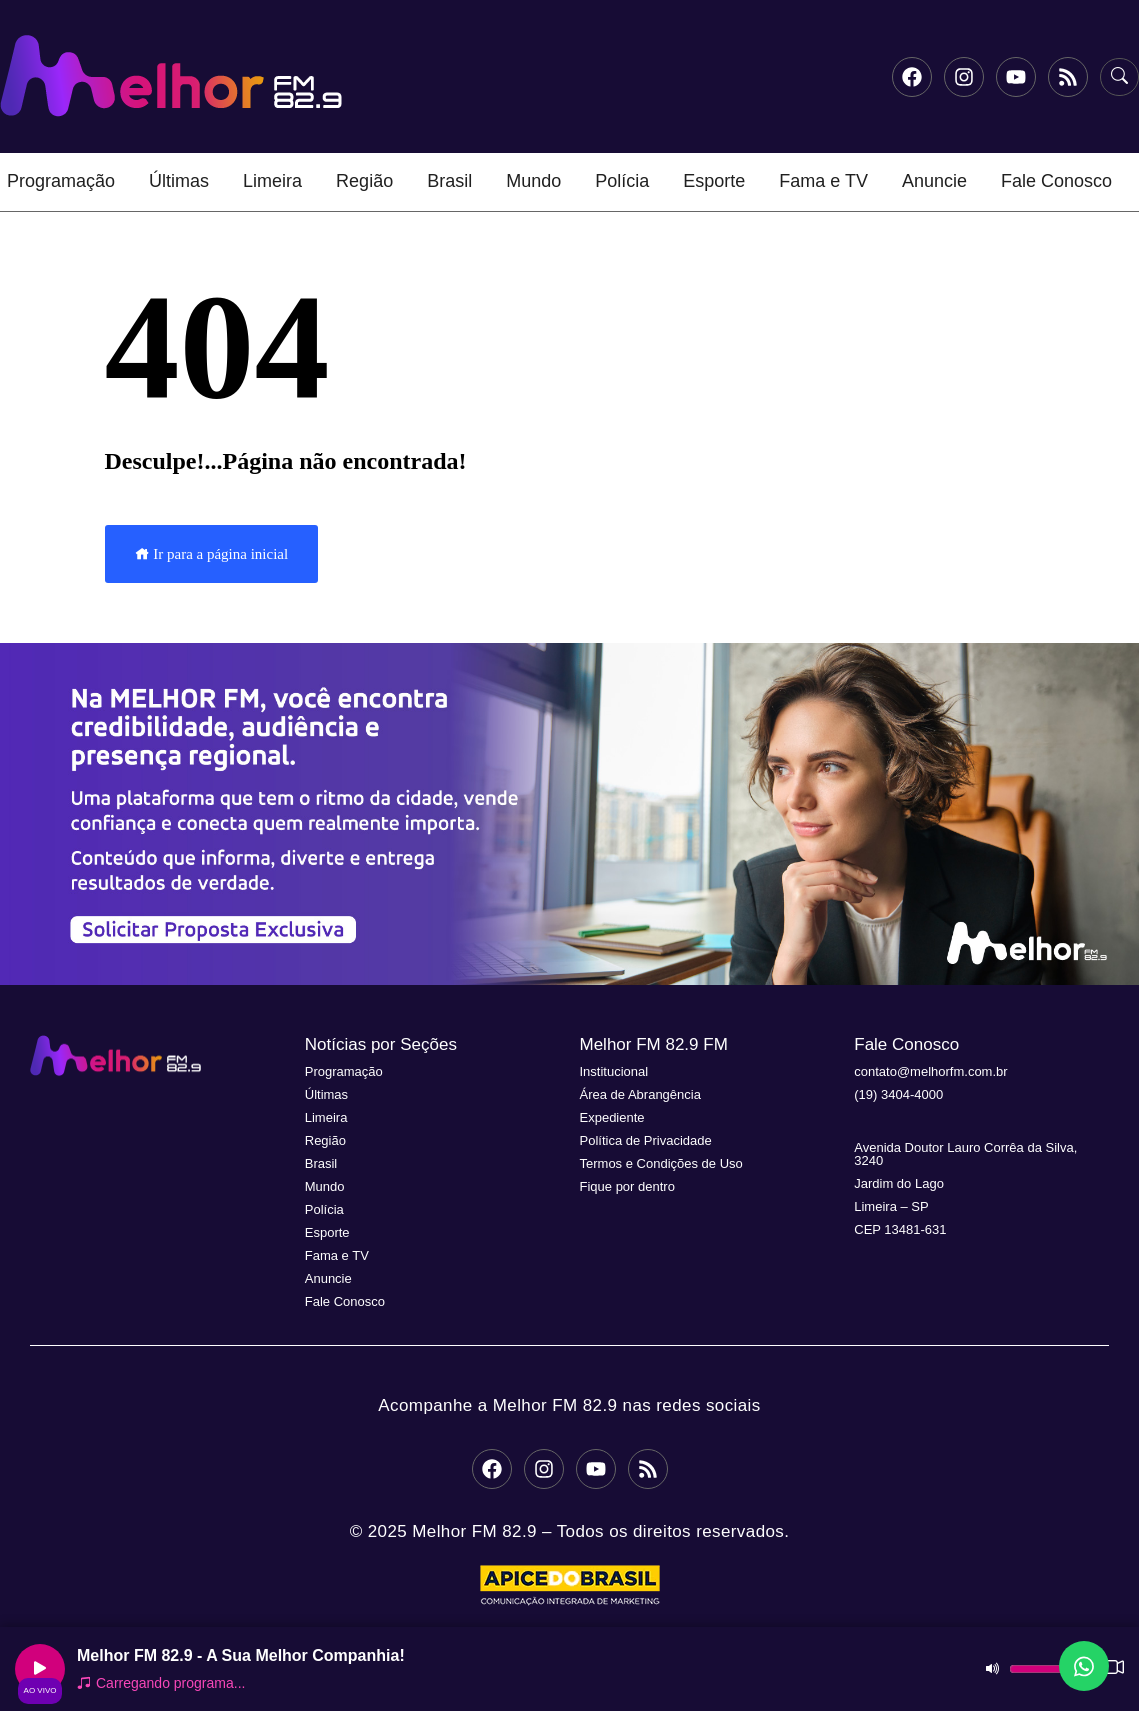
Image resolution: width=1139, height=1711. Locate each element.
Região (364, 181)
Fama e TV (823, 181)
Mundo (533, 181)
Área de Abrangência (640, 1094)
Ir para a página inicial (212, 554)
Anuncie (934, 181)
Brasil (449, 181)
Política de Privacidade (646, 1140)
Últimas (179, 181)
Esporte (714, 181)
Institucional (614, 1071)
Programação (61, 181)
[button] (569, 814)
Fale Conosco (1056, 181)
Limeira (272, 181)
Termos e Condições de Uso (661, 1163)
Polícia (622, 181)
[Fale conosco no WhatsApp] (1084, 1666)
